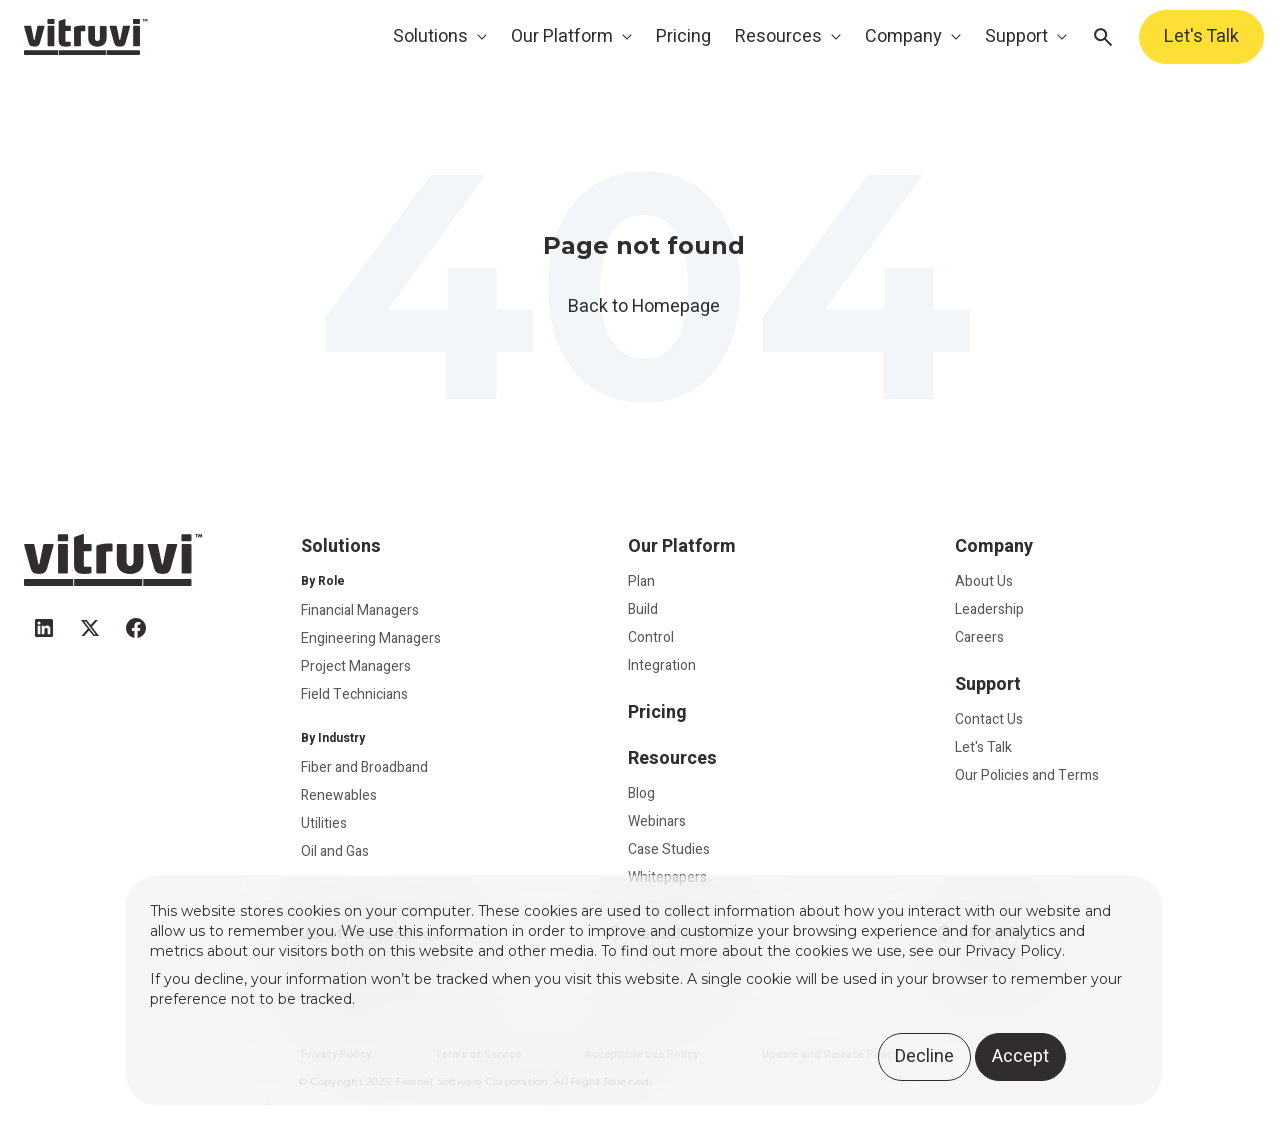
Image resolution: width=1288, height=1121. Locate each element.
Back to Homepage (644, 306)
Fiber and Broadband (364, 767)
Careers (979, 637)
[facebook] (136, 619)
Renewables (339, 795)
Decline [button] (924, 1056)
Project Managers (356, 666)
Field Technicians (354, 694)
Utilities (324, 823)
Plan (641, 581)
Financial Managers (360, 610)
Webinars (657, 821)
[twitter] (90, 619)
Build (643, 609)
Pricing (683, 36)
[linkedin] (44, 619)
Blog (641, 793)
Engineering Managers (371, 638)
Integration (662, 665)
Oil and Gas (335, 851)
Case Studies (669, 849)
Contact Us (989, 719)
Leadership (989, 609)
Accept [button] (1020, 1056)
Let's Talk (1201, 36)
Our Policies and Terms (1027, 775)
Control (651, 637)
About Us (984, 581)
